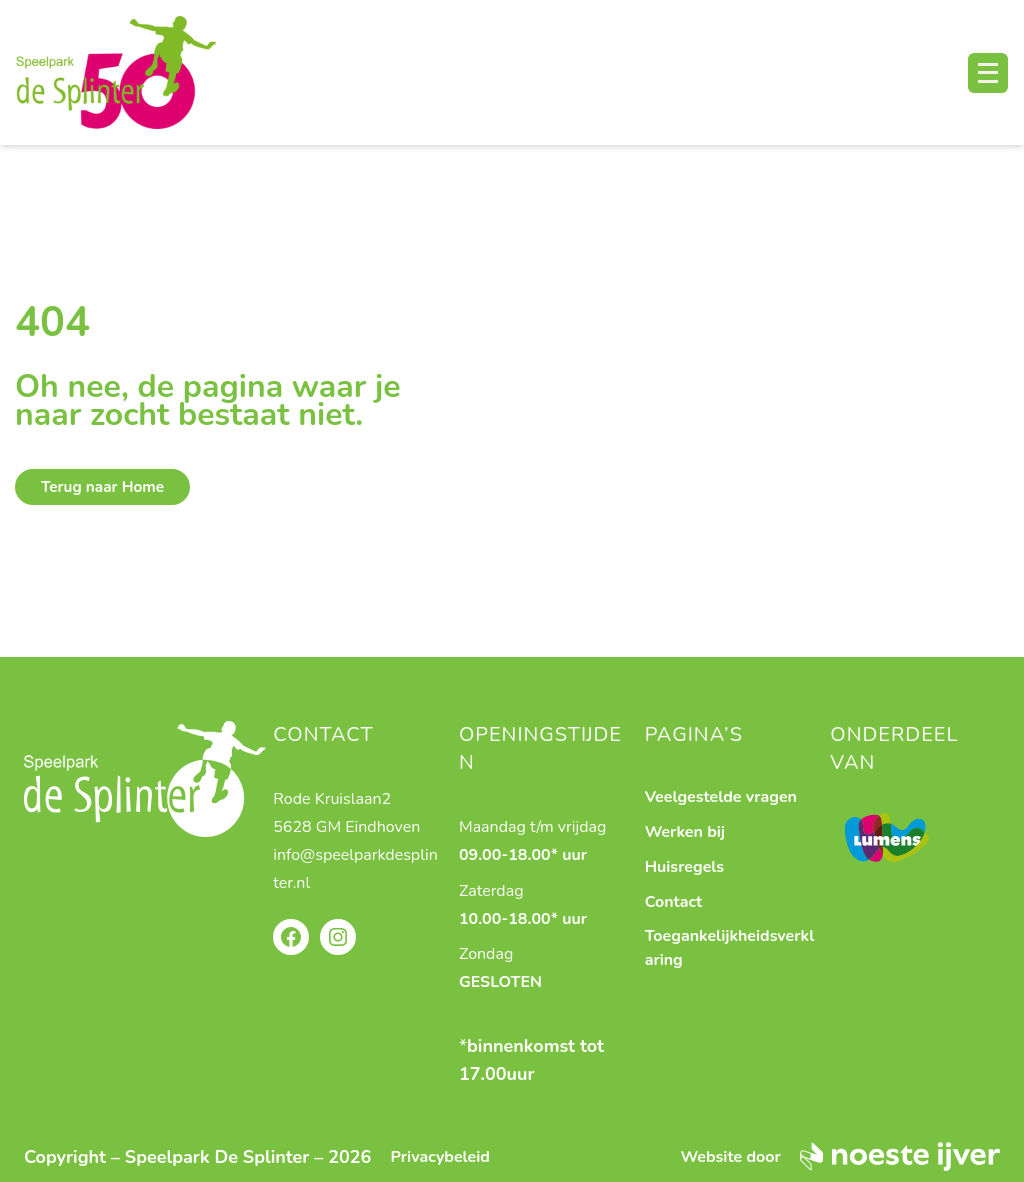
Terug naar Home (102, 487)
